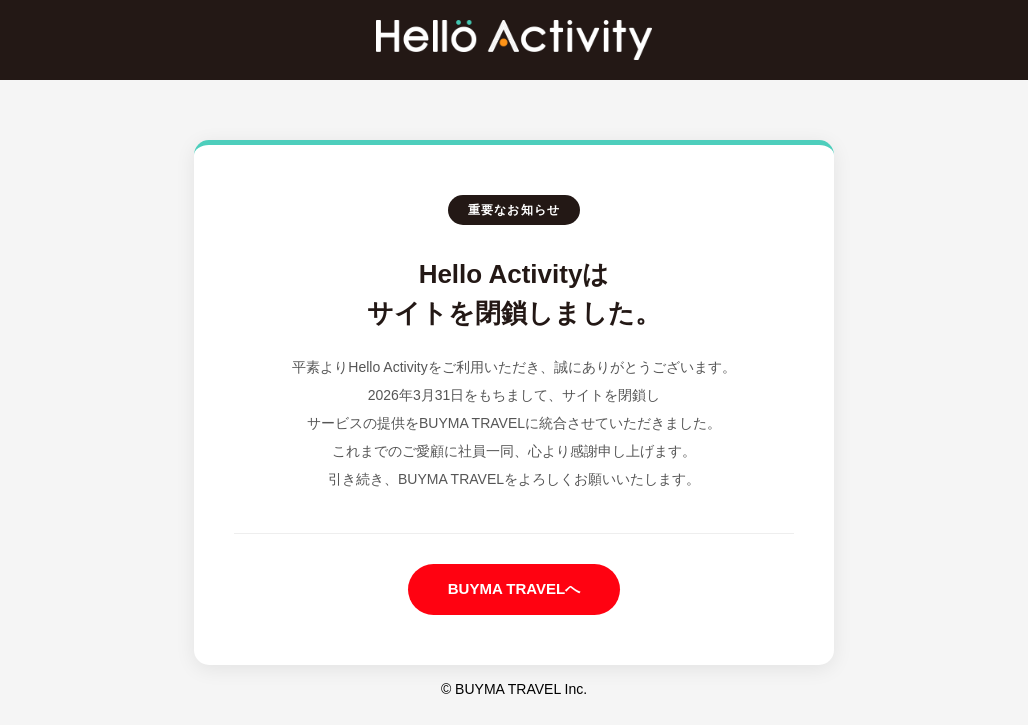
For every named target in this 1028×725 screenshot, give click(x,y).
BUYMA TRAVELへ (514, 588)
